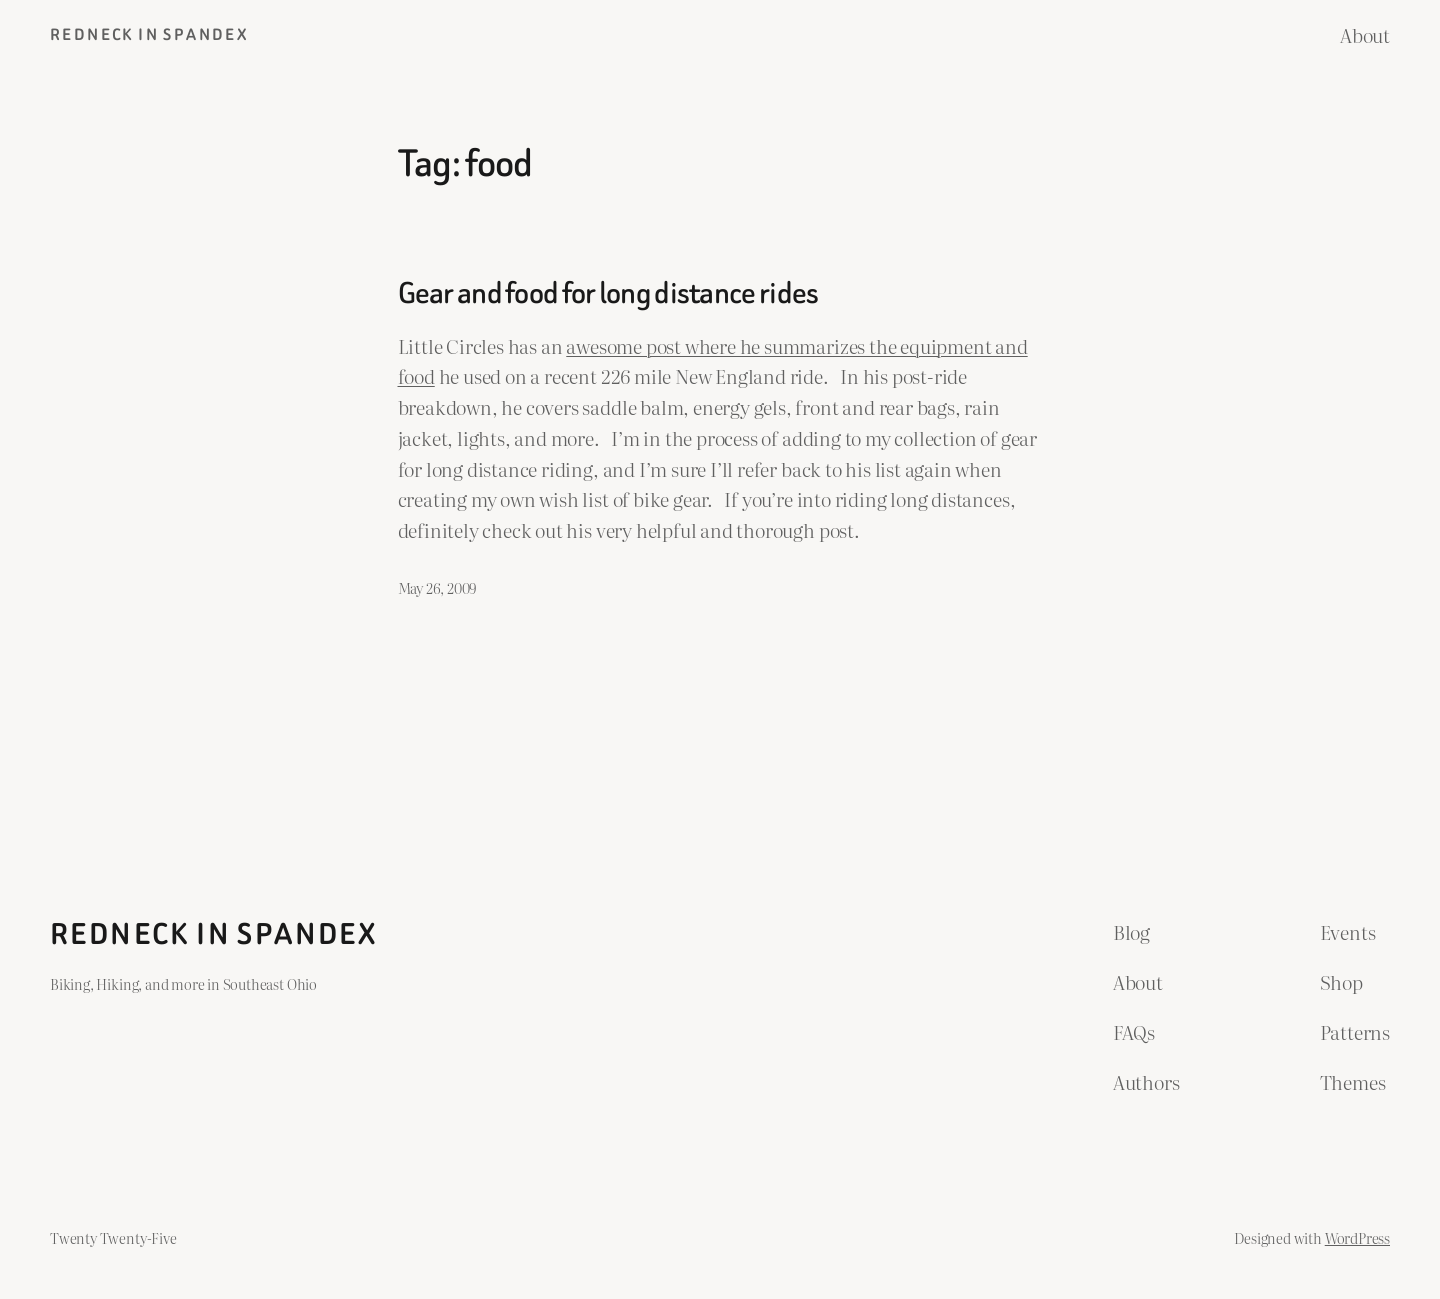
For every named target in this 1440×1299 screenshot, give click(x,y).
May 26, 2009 (437, 587)
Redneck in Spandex (149, 34)
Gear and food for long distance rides (608, 294)
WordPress (1357, 1237)
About (1365, 34)
